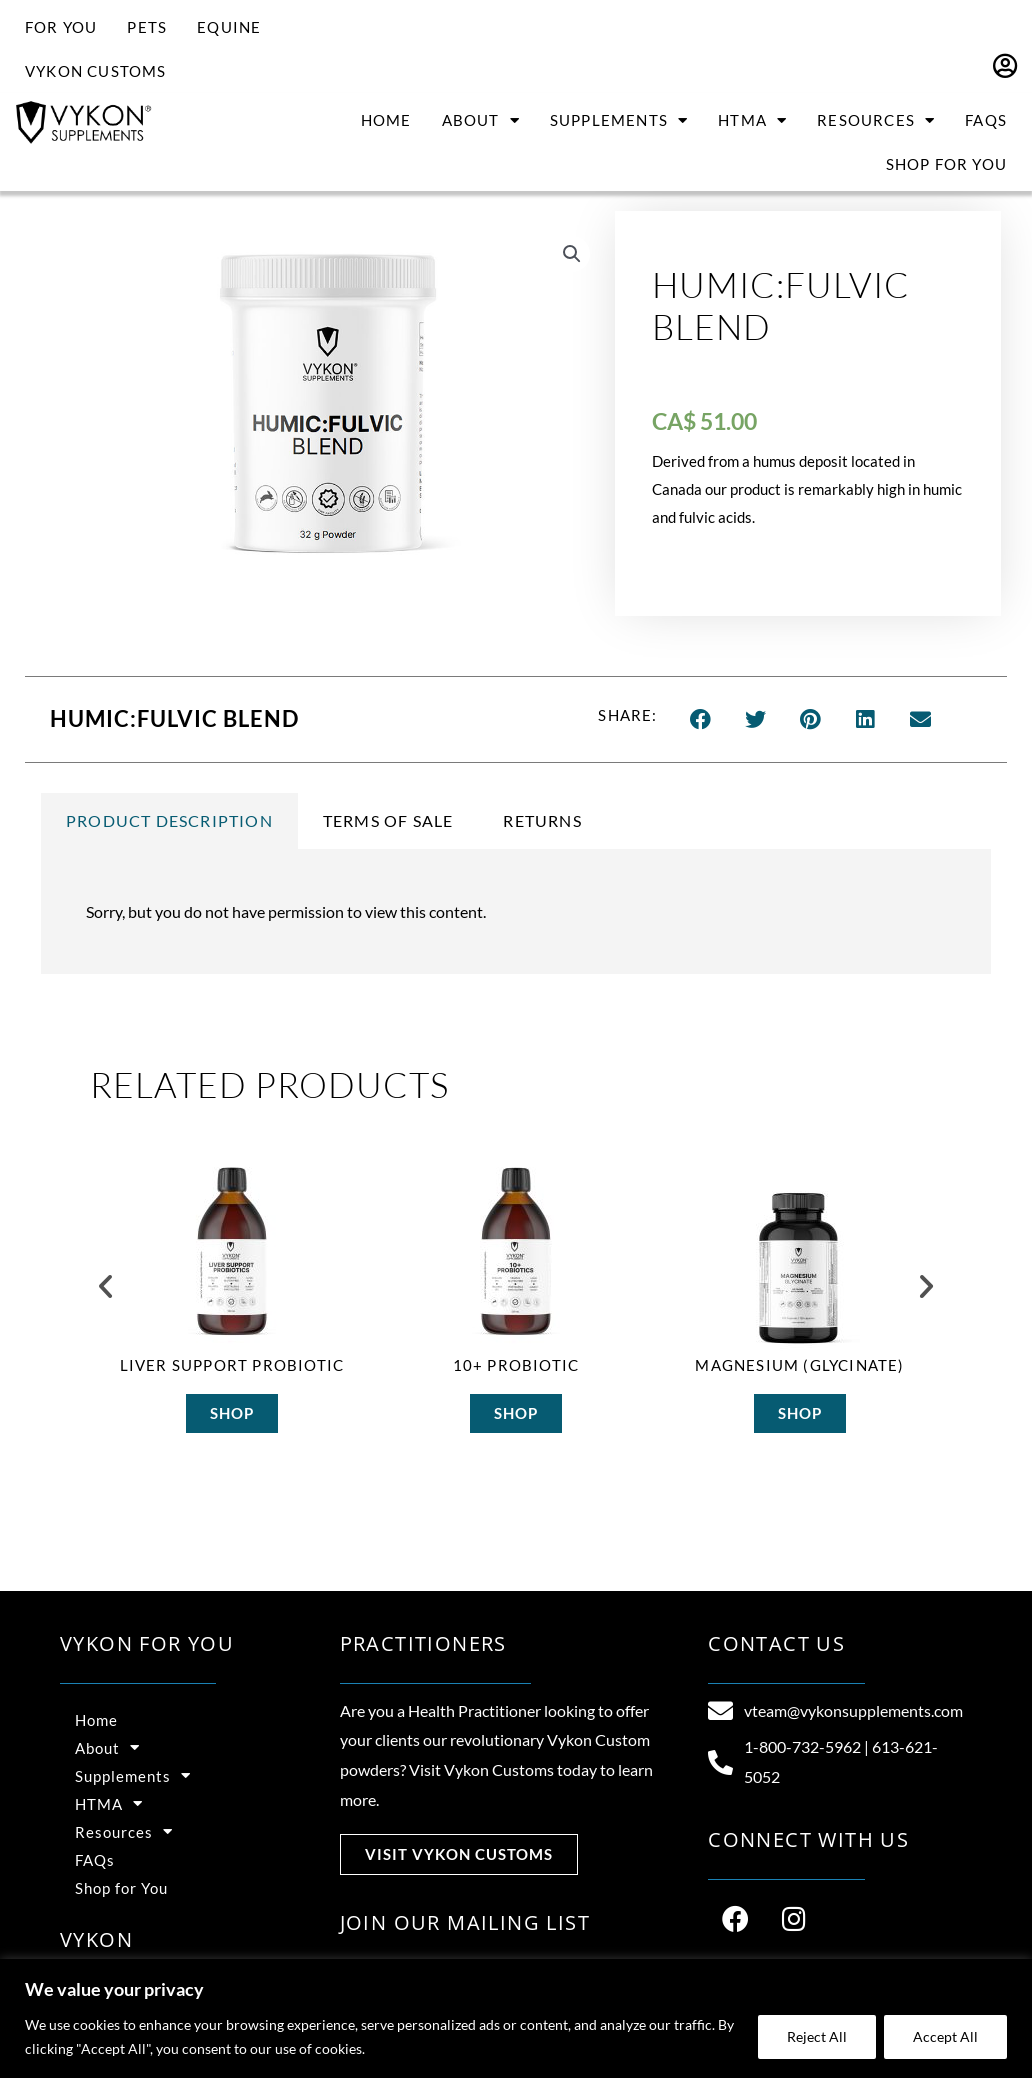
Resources (876, 120)
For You (61, 27)
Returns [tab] (542, 820)
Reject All (817, 2036)
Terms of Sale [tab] (388, 820)
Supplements (619, 120)
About (481, 120)
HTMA (752, 120)
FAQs (986, 120)
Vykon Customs (96, 71)
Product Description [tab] (169, 820)
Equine (229, 27)
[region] (516, 2018)
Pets (147, 27)
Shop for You (946, 164)
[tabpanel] (516, 911)
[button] (572, 254)
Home (386, 120)
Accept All (945, 2036)
